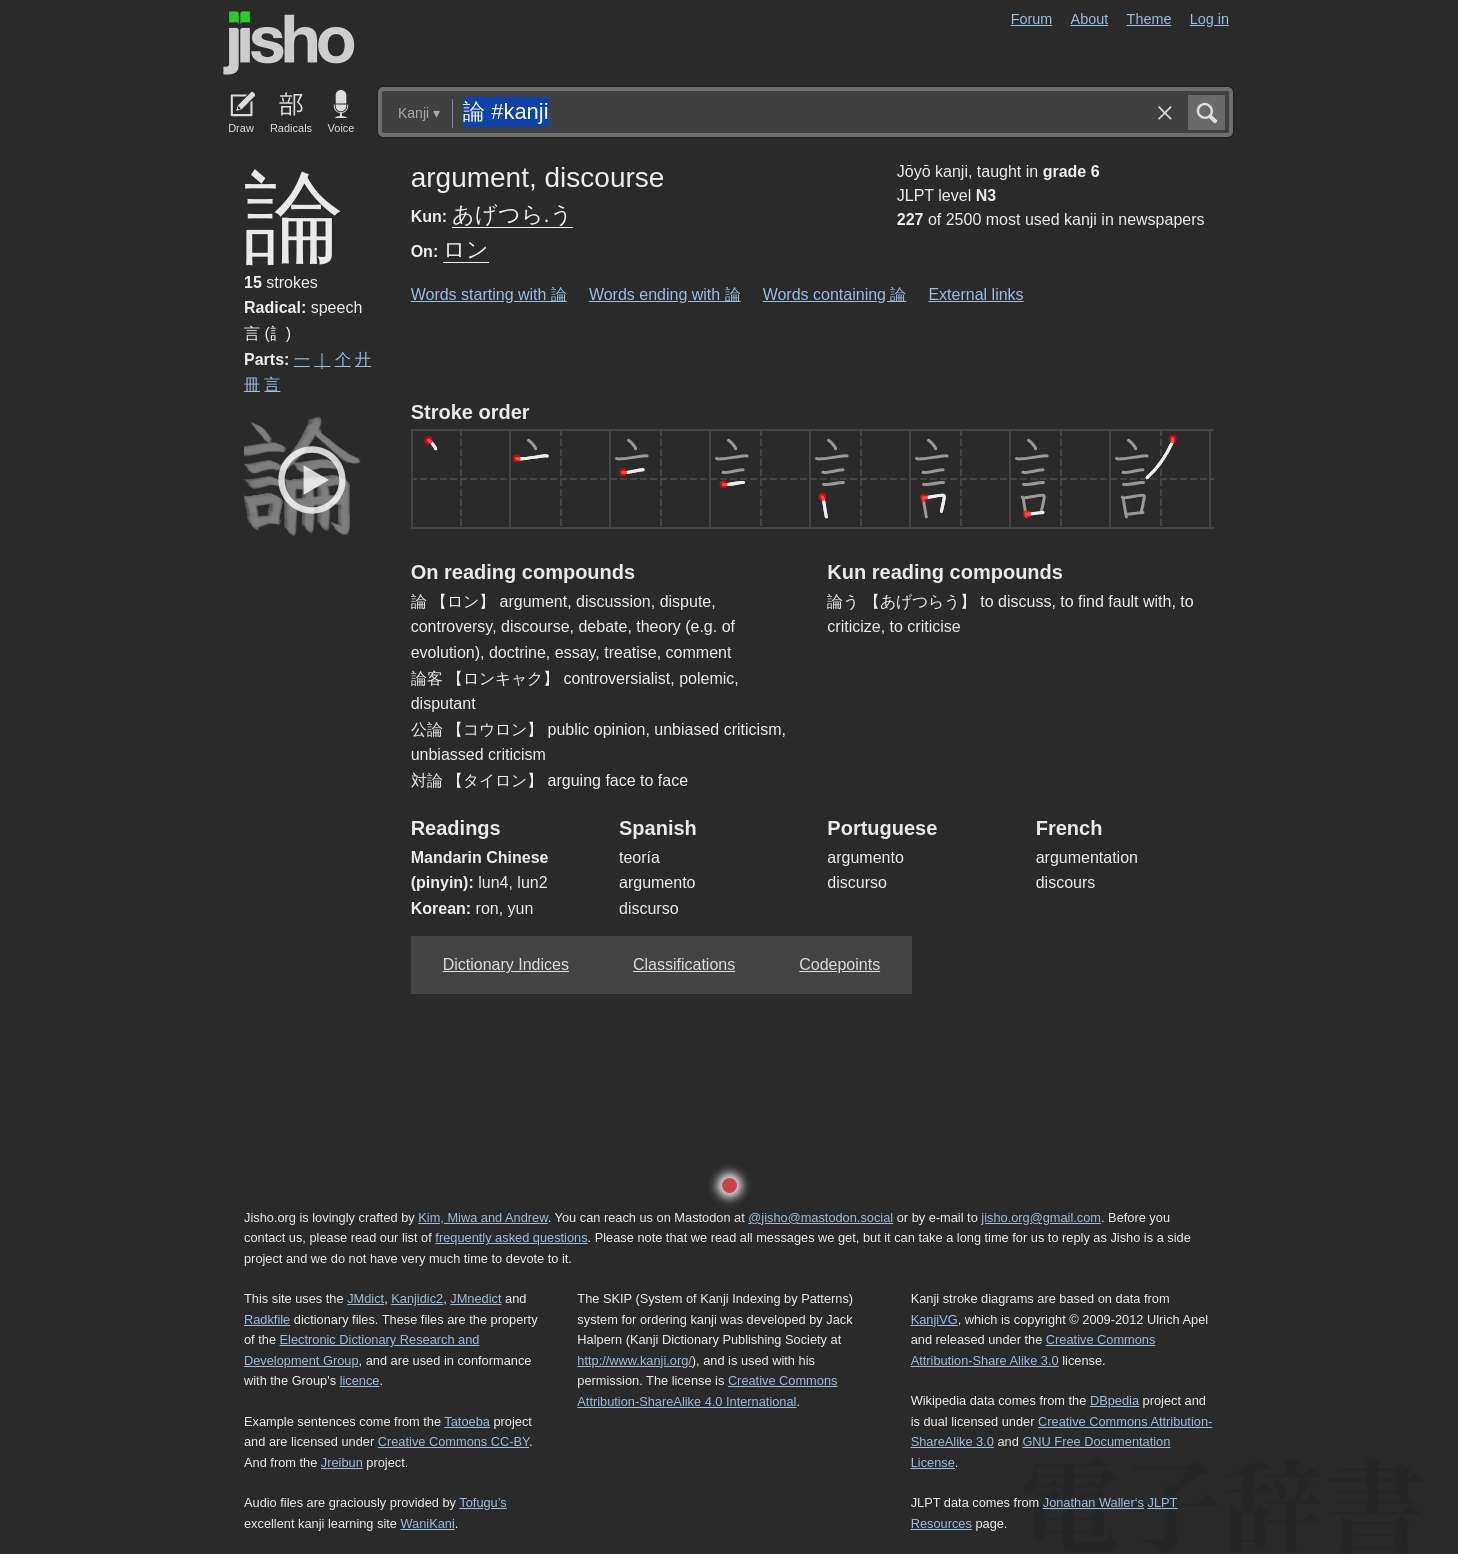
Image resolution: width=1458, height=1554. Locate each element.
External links (975, 294)
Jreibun (342, 1462)
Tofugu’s (482, 1502)
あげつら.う (512, 214)
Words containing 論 (835, 294)
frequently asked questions (511, 1237)
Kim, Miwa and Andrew (482, 1217)
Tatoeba (467, 1421)
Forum (1032, 19)
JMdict (365, 1298)
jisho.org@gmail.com (1041, 1217)
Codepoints (839, 964)
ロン (466, 249)
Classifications (684, 964)
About (1090, 19)
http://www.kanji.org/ (634, 1360)
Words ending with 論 (665, 294)
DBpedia (1114, 1400)
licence (360, 1380)
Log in (1209, 19)
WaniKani (428, 1523)
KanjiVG (934, 1319)
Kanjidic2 (417, 1298)
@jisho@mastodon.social (820, 1217)
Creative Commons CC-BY (453, 1441)
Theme (1149, 19)
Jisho (289, 43)
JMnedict (475, 1298)
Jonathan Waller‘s (1093, 1502)
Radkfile (267, 1319)
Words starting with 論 (489, 294)
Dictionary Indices (506, 964)
